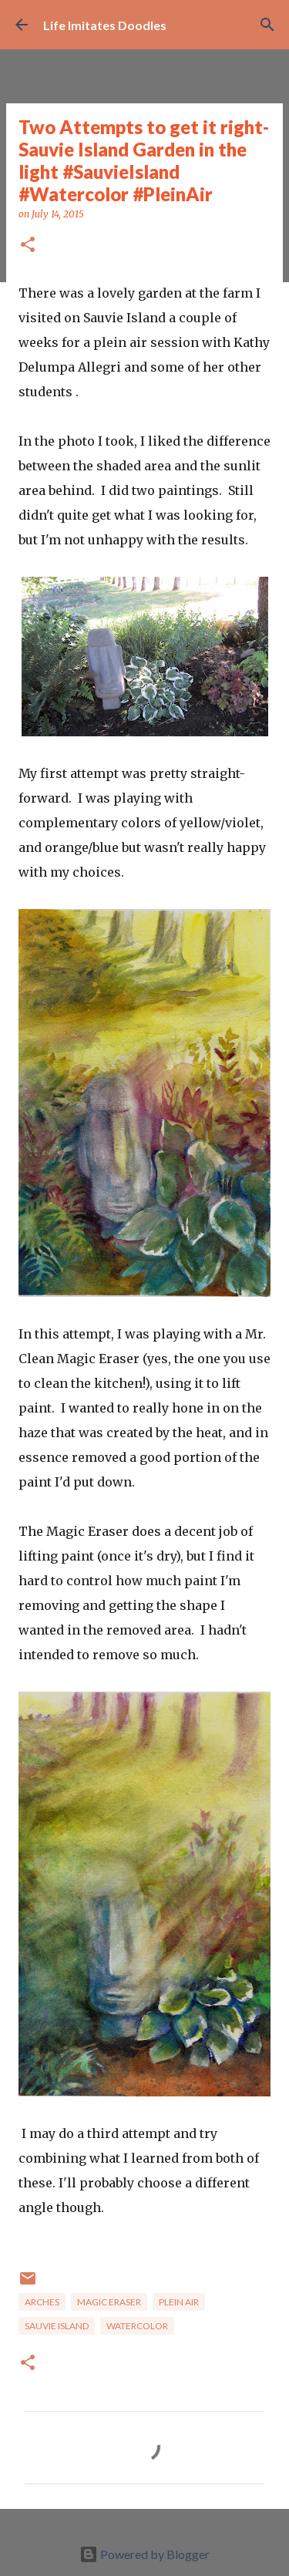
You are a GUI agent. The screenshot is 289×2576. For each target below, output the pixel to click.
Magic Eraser (109, 2302)
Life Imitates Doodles (104, 25)
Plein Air (179, 2302)
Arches (42, 2302)
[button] (27, 245)
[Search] (267, 24)
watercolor (137, 2326)
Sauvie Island (57, 2326)
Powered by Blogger (144, 2554)
